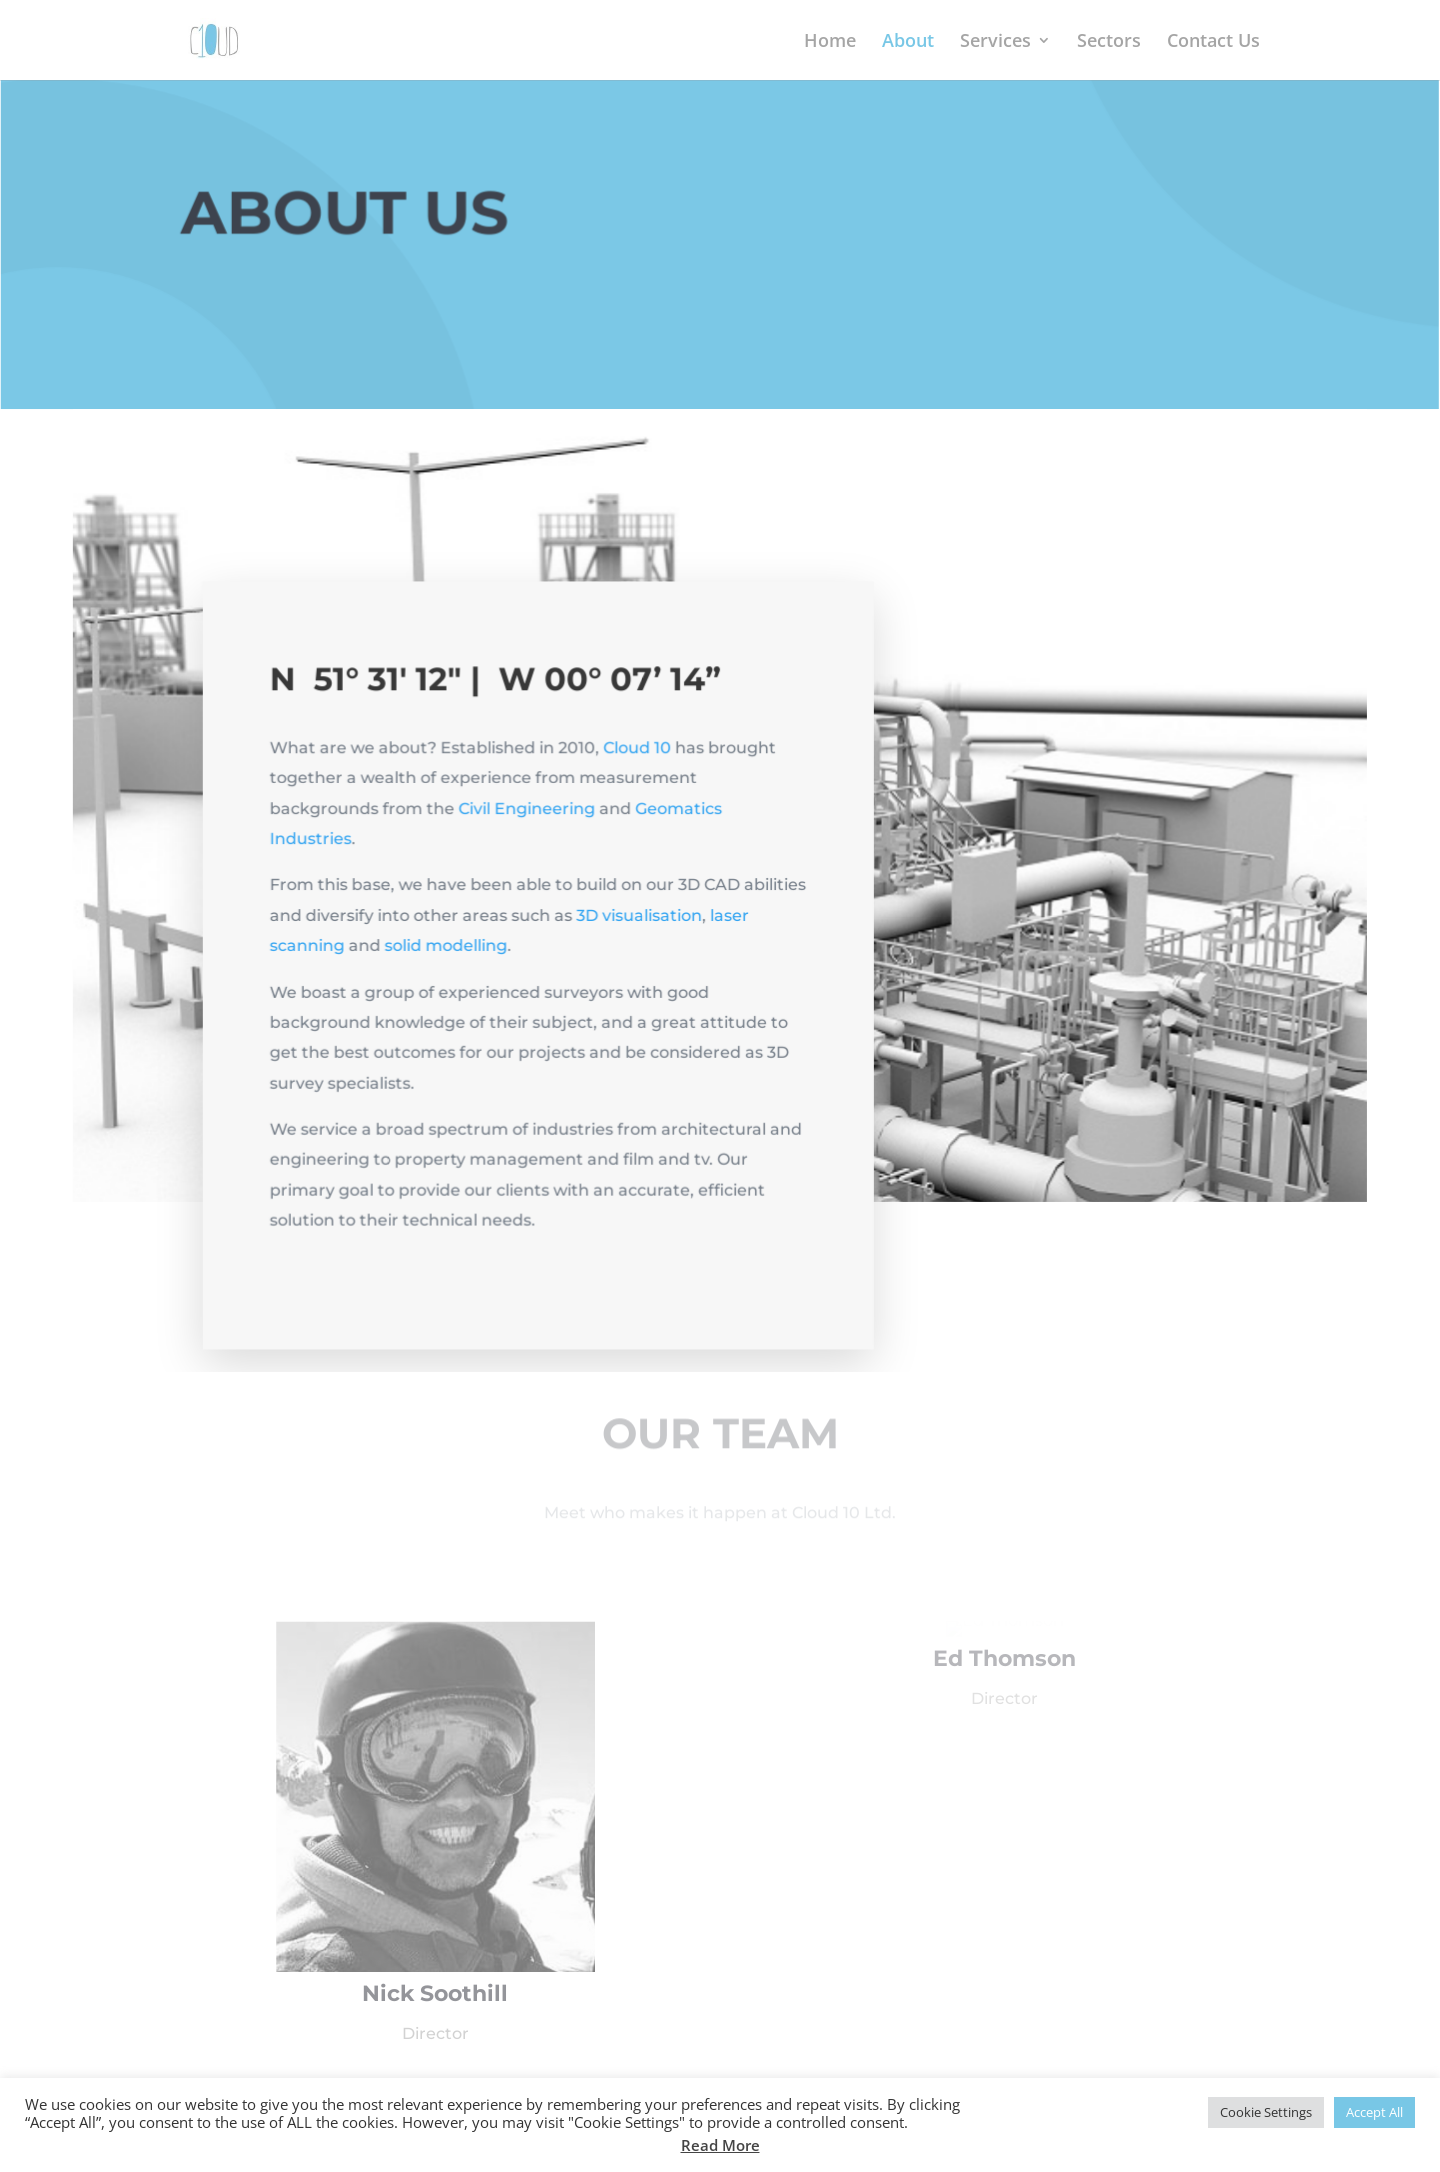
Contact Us (1213, 42)
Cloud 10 (637, 757)
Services (995, 42)
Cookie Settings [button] (1266, 2112)
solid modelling (448, 953)
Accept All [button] (1374, 2112)
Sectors (1109, 42)
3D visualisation (640, 923)
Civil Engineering (528, 817)
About (908, 42)
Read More (720, 2145)
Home (830, 42)
